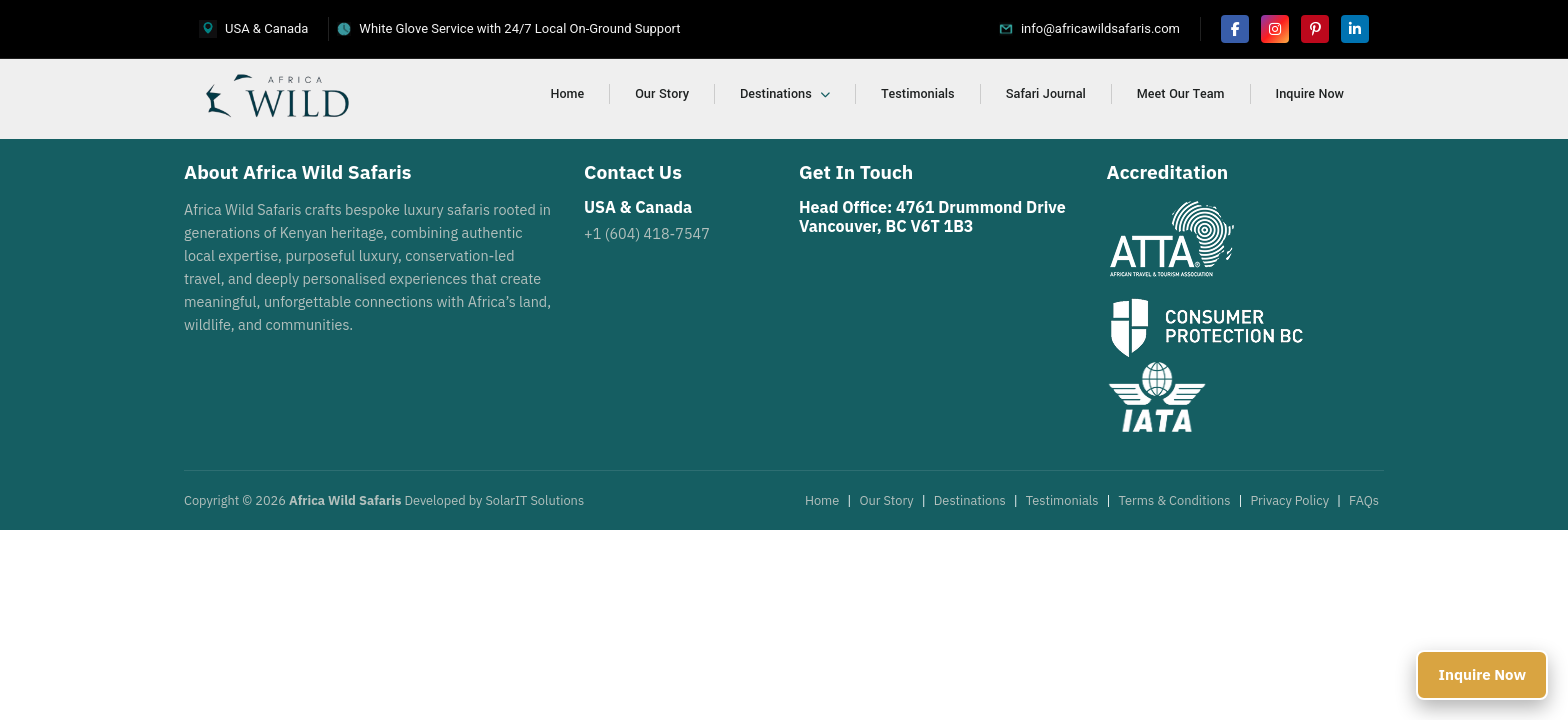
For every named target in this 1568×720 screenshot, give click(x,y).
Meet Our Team (1181, 94)
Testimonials (917, 94)
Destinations (785, 94)
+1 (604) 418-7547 (647, 233)
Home (568, 94)
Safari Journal (1046, 94)
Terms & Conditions (1175, 500)
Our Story (662, 94)
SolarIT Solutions (534, 500)
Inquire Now (1310, 94)
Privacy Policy (1289, 500)
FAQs (1364, 500)
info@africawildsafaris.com (1100, 28)
